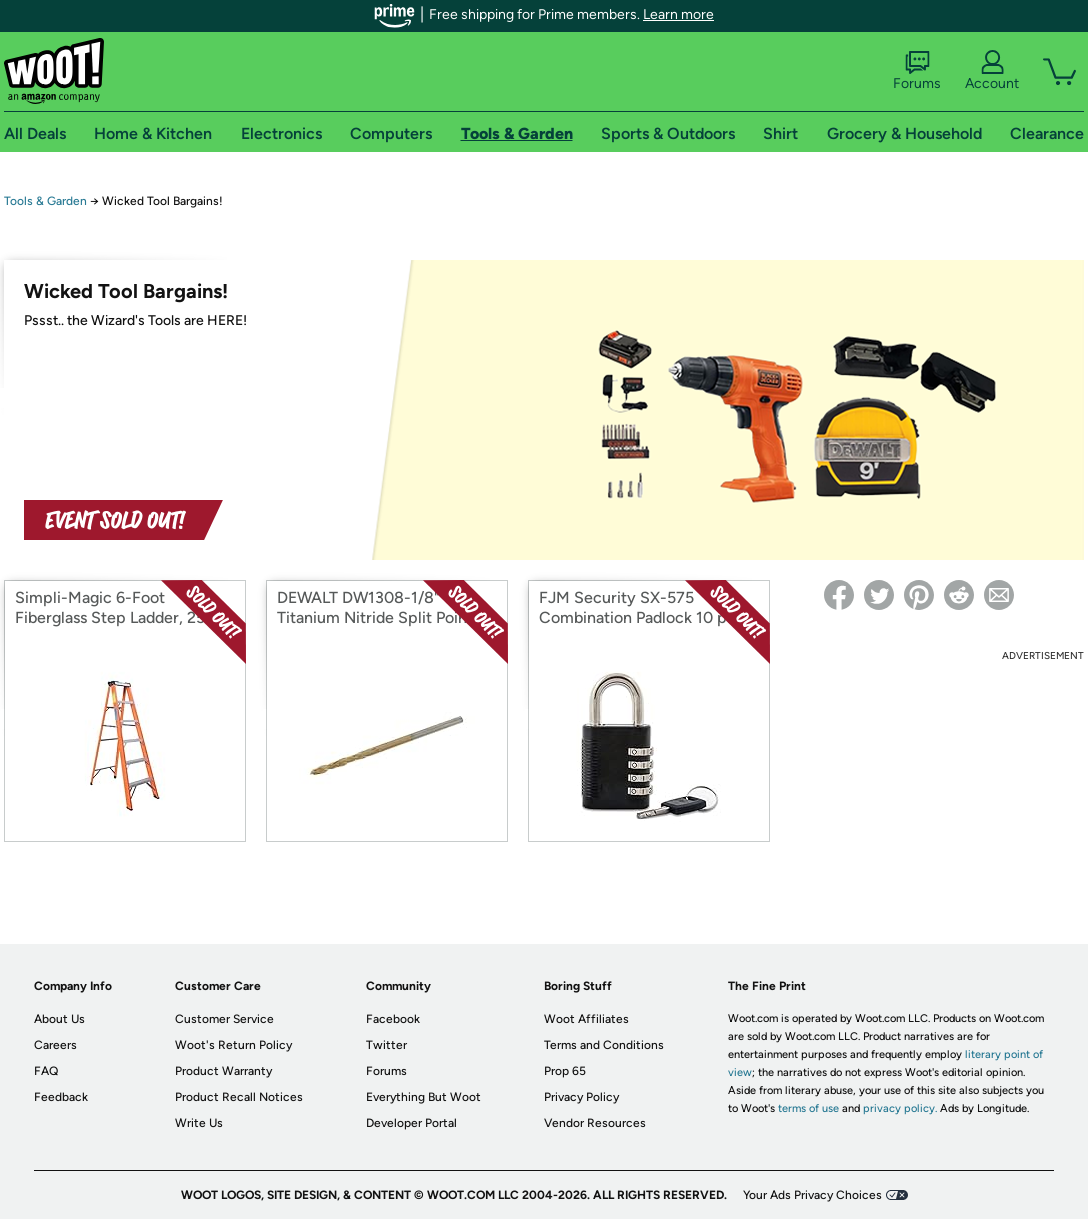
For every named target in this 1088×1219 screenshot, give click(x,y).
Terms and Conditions (604, 1045)
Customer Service (224, 1019)
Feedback (61, 1097)
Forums (917, 71)
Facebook (393, 1019)
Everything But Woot (423, 1097)
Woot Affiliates (586, 1019)
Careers (55, 1045)
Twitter (386, 1045)
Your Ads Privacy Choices (812, 1195)
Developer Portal (411, 1123)
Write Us (199, 1123)
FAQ (46, 1071)
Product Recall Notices (239, 1097)
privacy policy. (900, 1108)
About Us (59, 1019)
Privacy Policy (581, 1097)
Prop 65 (565, 1071)
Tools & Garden (45, 201)
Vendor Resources (595, 1123)
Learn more (678, 14)
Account (992, 71)
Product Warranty (223, 1071)
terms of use (808, 1108)
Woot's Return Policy (233, 1045)
